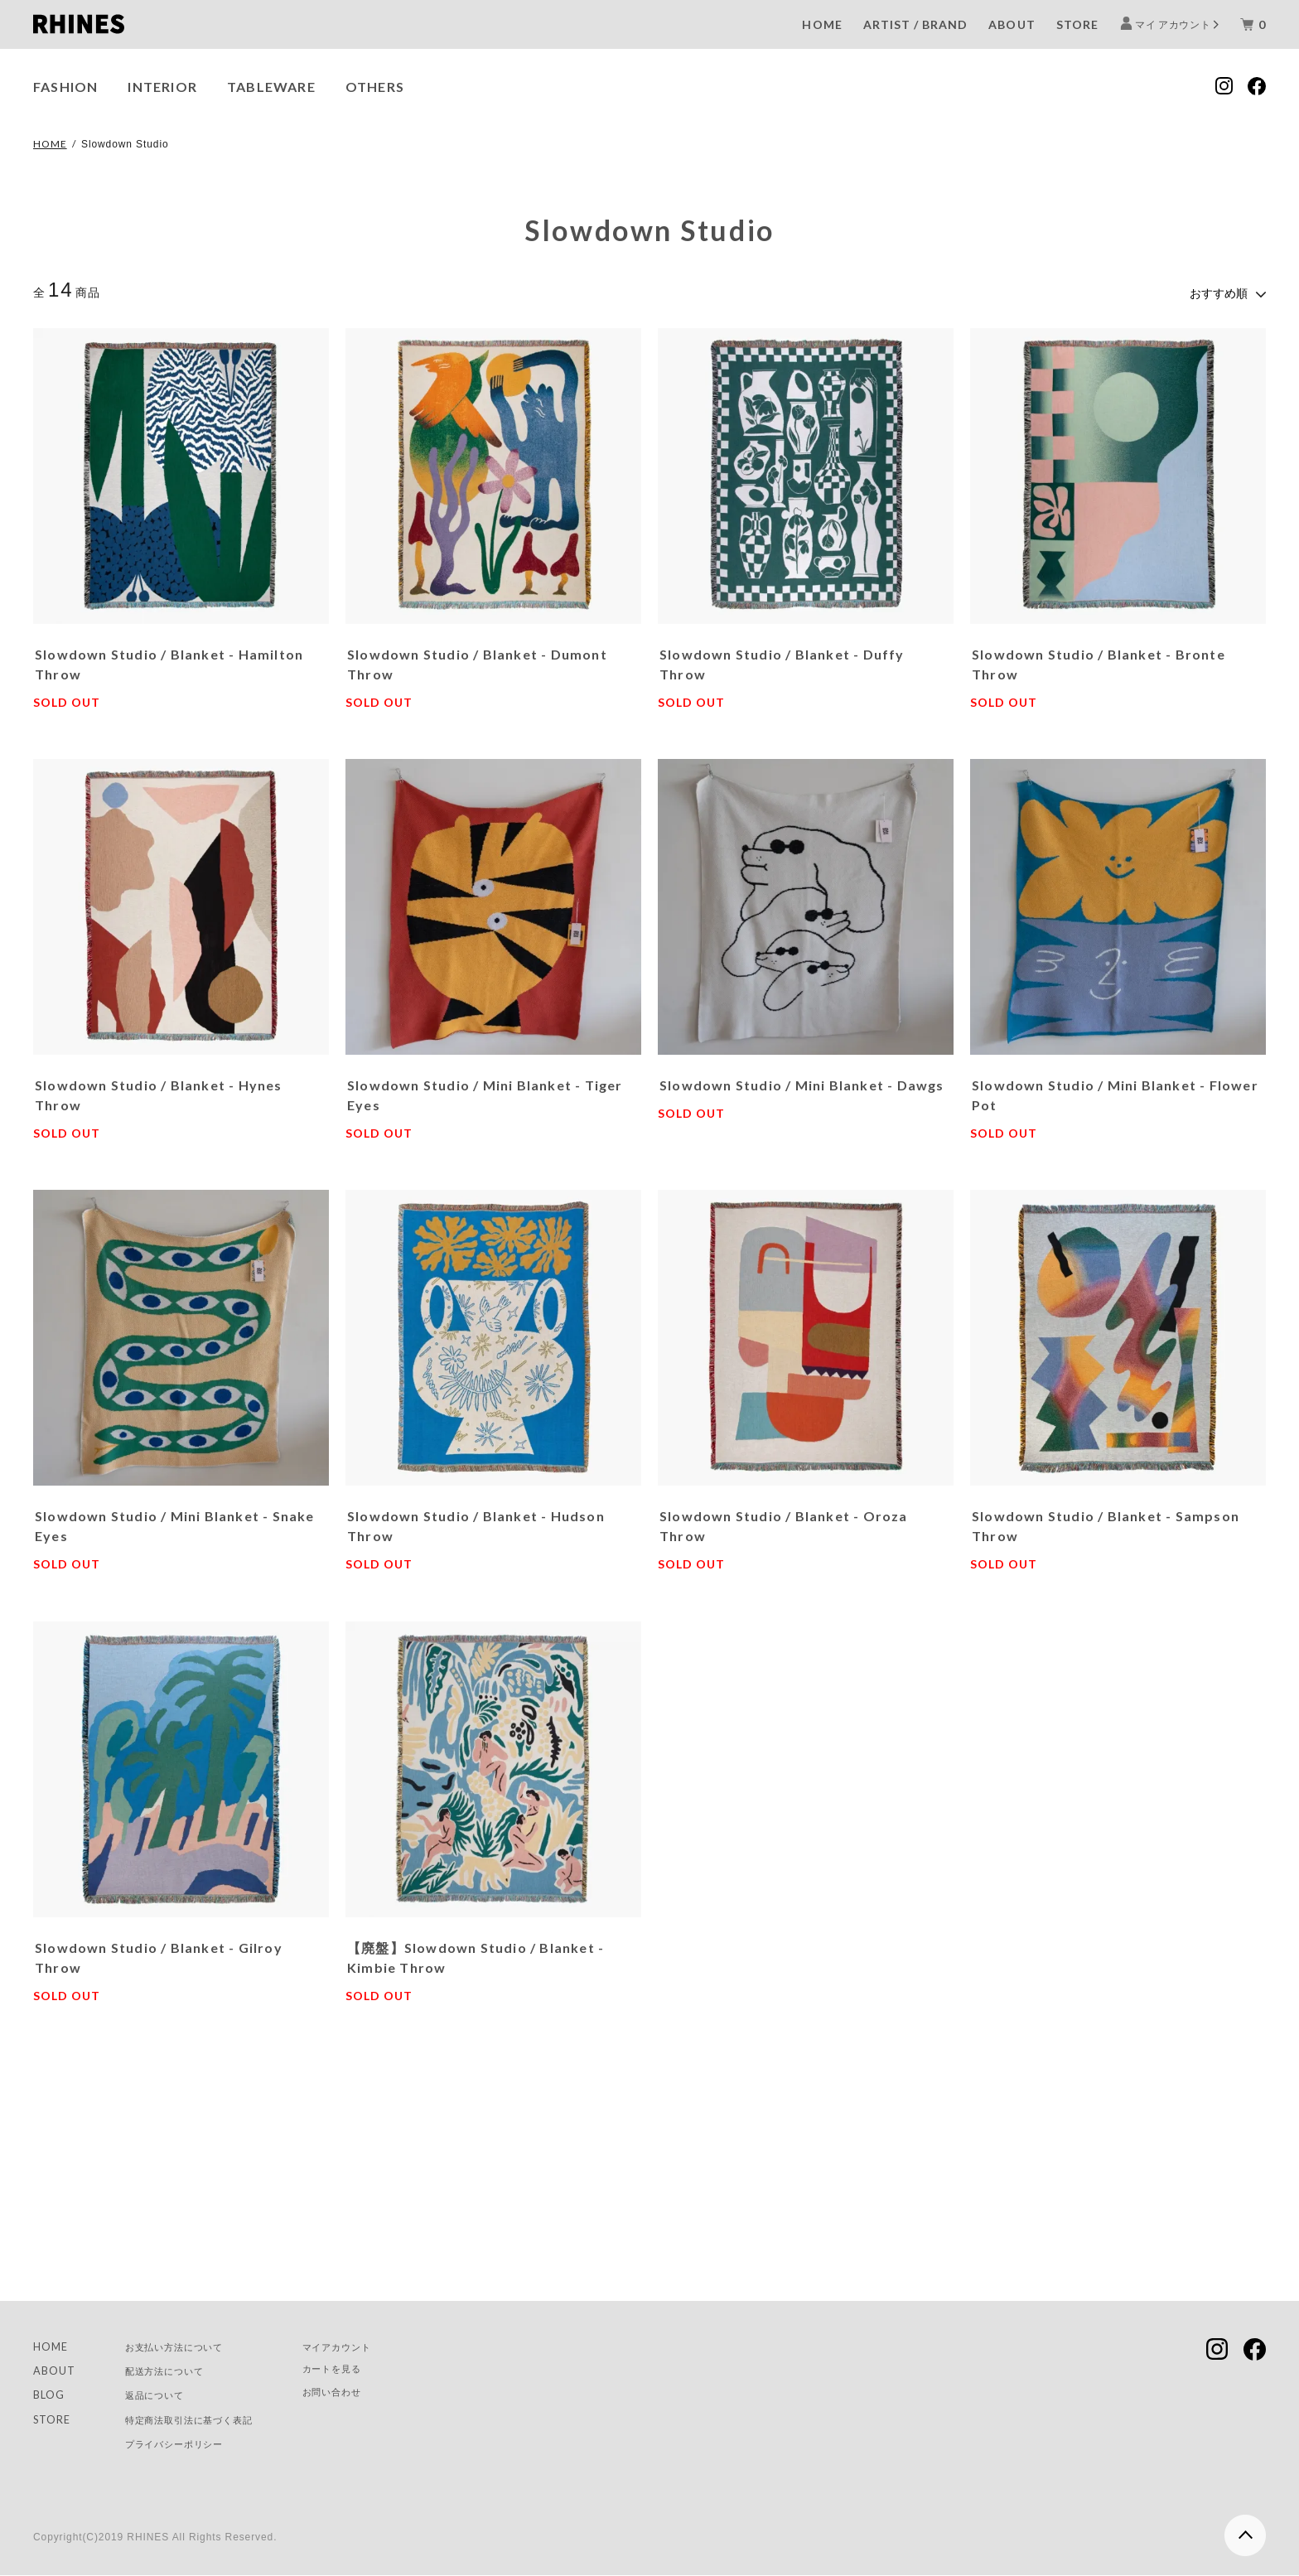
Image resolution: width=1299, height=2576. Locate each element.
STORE (1077, 24)
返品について (166, 2393)
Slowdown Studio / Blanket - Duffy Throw (782, 661)
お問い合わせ (378, 2392)
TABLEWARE (271, 86)
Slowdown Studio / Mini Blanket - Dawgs (801, 1082)
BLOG (50, 2393)
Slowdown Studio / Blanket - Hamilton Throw (169, 661)
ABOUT (1011, 24)
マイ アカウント (1173, 24)
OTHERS (374, 86)
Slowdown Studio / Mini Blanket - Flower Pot (1115, 1091)
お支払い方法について (191, 2343)
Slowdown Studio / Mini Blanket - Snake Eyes (175, 1522)
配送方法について (179, 2368)
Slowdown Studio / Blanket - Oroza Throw (783, 1522)
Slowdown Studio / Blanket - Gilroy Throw (158, 1953)
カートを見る (378, 2368)
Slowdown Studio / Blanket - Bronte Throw (1098, 661)
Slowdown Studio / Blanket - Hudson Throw (476, 1522)
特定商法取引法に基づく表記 (210, 2419)
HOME (822, 24)
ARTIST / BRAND (915, 24)
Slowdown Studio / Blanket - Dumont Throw (477, 661)
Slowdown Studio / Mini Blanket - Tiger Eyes (485, 1091)
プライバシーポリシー (191, 2444)
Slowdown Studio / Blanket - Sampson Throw (1105, 1522)
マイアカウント (384, 2343)
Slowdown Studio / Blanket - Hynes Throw (158, 1091)
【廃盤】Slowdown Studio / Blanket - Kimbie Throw (475, 1953)
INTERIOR (162, 86)
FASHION (65, 86)
